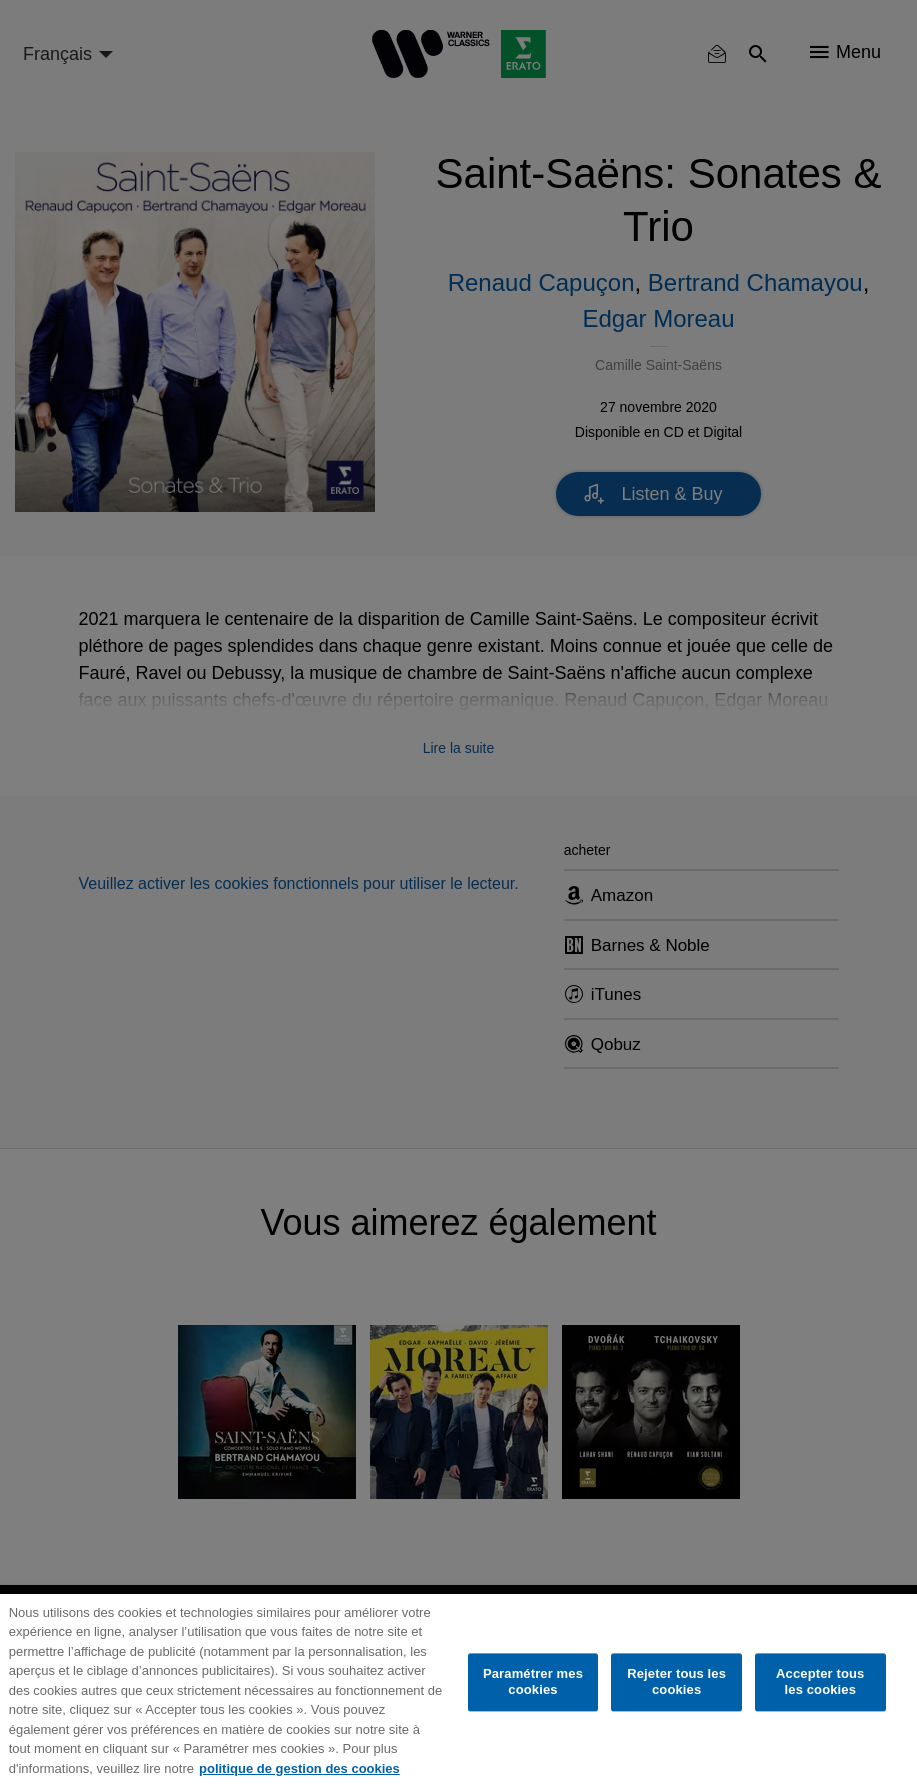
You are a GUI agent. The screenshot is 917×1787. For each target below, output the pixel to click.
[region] (458, 1690)
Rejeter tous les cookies (676, 1682)
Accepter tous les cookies (820, 1682)
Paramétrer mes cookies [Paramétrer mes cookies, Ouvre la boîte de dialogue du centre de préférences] (533, 1682)
